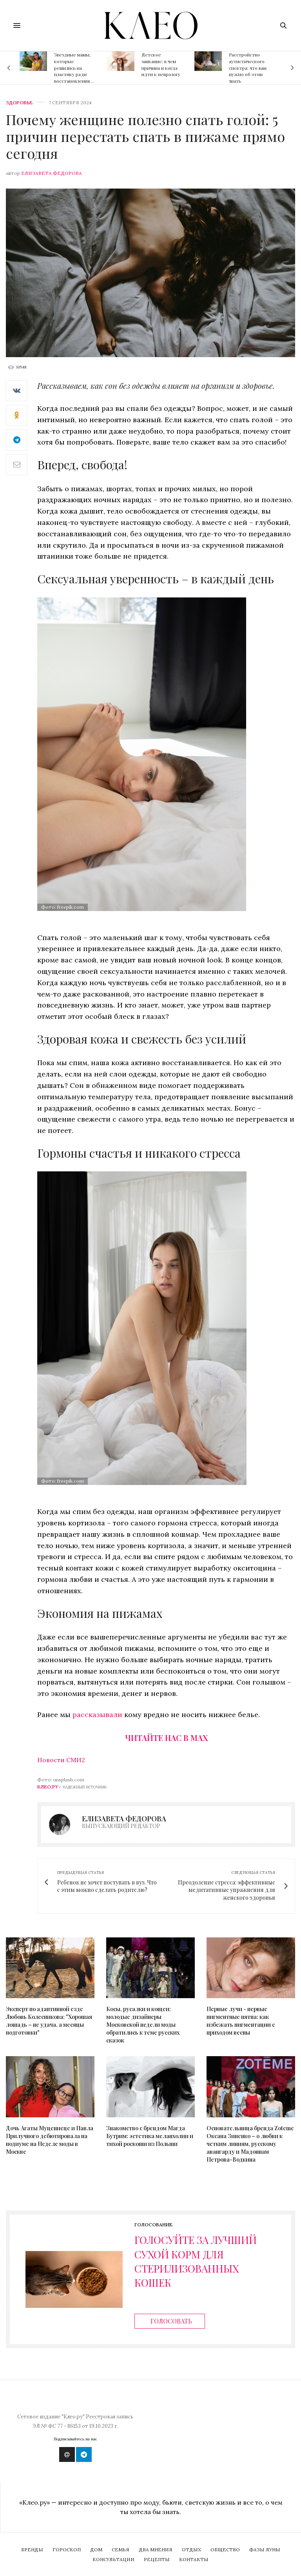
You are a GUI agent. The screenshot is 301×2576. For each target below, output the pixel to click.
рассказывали (98, 1714)
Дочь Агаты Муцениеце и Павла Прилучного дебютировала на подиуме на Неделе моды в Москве (49, 2139)
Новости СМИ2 (61, 1760)
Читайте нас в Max (166, 1737)
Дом (96, 2549)
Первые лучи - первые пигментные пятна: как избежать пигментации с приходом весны (241, 2020)
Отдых (191, 2549)
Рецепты (157, 2559)
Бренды (32, 2549)
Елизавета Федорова (51, 173)
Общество (225, 2549)
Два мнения (155, 2549)
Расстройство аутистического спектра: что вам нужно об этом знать (248, 67)
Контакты (194, 2559)
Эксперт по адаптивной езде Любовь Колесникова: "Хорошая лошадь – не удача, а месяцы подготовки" (49, 2020)
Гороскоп (67, 2549)
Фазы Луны (264, 2549)
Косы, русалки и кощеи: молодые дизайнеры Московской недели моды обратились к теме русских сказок (143, 2024)
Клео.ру (47, 1787)
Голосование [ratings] (153, 2224)
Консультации (113, 2559)
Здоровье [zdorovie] (19, 102)
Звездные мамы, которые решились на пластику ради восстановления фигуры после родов (72, 74)
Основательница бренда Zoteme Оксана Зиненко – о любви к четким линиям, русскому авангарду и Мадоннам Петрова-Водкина (250, 2143)
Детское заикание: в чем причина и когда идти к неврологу (160, 64)
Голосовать (171, 2321)
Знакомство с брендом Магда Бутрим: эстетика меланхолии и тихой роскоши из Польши (149, 2136)
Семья (120, 2549)
